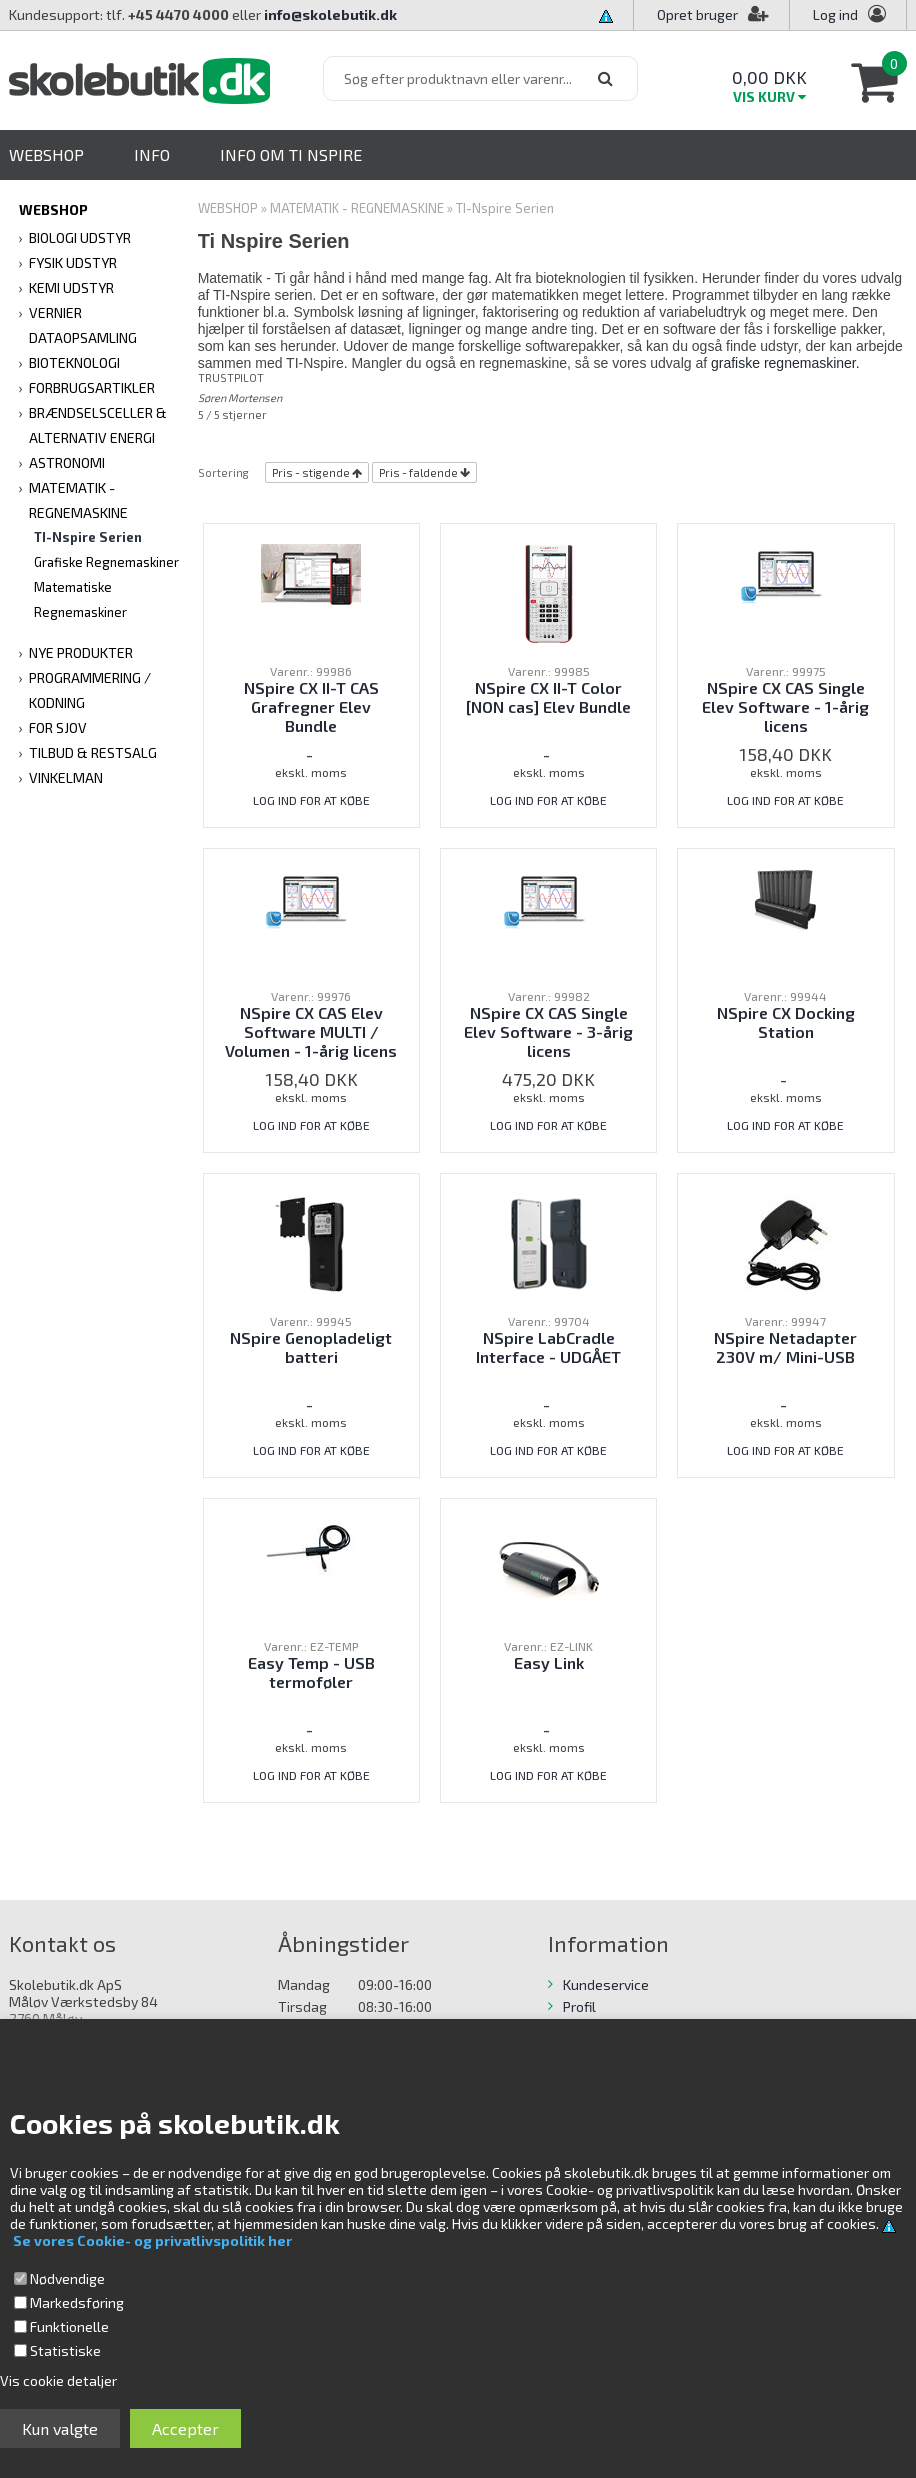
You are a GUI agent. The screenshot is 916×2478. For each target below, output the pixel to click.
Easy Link (549, 1662)
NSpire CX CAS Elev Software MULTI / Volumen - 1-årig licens (311, 1031)
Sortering (223, 472)
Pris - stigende (311, 472)
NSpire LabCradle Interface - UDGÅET (548, 1347)
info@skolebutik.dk (330, 14)
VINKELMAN (66, 777)
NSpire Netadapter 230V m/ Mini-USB (785, 1347)
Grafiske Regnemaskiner (106, 562)
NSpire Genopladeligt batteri (311, 1347)
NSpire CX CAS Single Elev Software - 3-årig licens (548, 1031)
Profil (579, 2006)
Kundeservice (606, 1984)
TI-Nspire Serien (88, 537)
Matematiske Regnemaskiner (80, 599)
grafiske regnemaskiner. (785, 363)
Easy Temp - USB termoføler (311, 1672)
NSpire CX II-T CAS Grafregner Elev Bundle (311, 706)
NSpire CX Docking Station (786, 1022)
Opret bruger (713, 14)
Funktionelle (69, 2326)
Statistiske (65, 2350)
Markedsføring (77, 2302)
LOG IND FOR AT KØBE (311, 800)
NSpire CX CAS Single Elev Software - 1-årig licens (785, 706)
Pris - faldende (418, 472)
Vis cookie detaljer (58, 2380)
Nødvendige (67, 2278)
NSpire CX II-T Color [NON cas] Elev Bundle (548, 697)
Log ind (835, 14)
